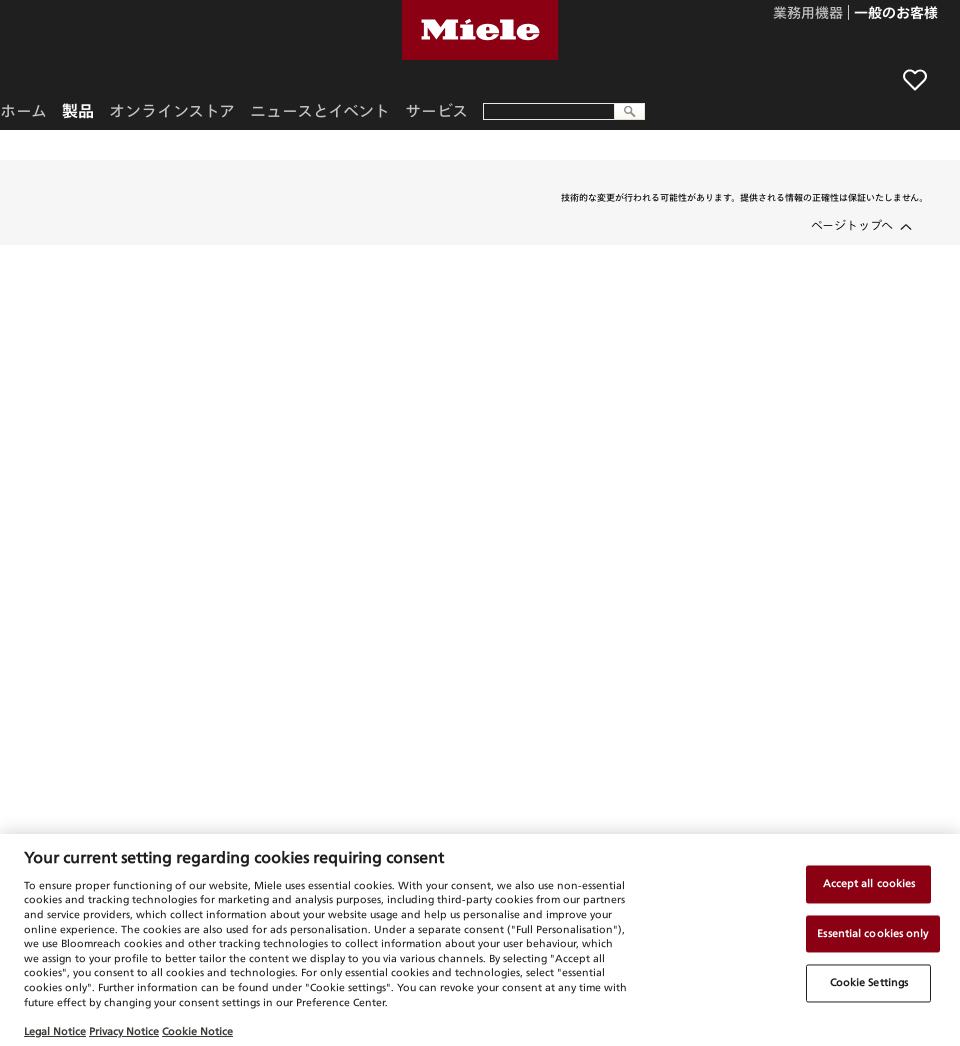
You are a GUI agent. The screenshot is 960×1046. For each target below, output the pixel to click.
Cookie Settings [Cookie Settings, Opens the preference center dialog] (869, 983)
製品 (78, 111)
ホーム (23, 111)
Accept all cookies (869, 883)
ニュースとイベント (320, 111)
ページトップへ (852, 225)
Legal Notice (55, 1031)
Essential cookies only (872, 933)
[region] (480, 940)
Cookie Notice (197, 1031)
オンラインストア (172, 111)
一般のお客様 (896, 14)
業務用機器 (808, 14)
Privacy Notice (124, 1031)
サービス (436, 111)
